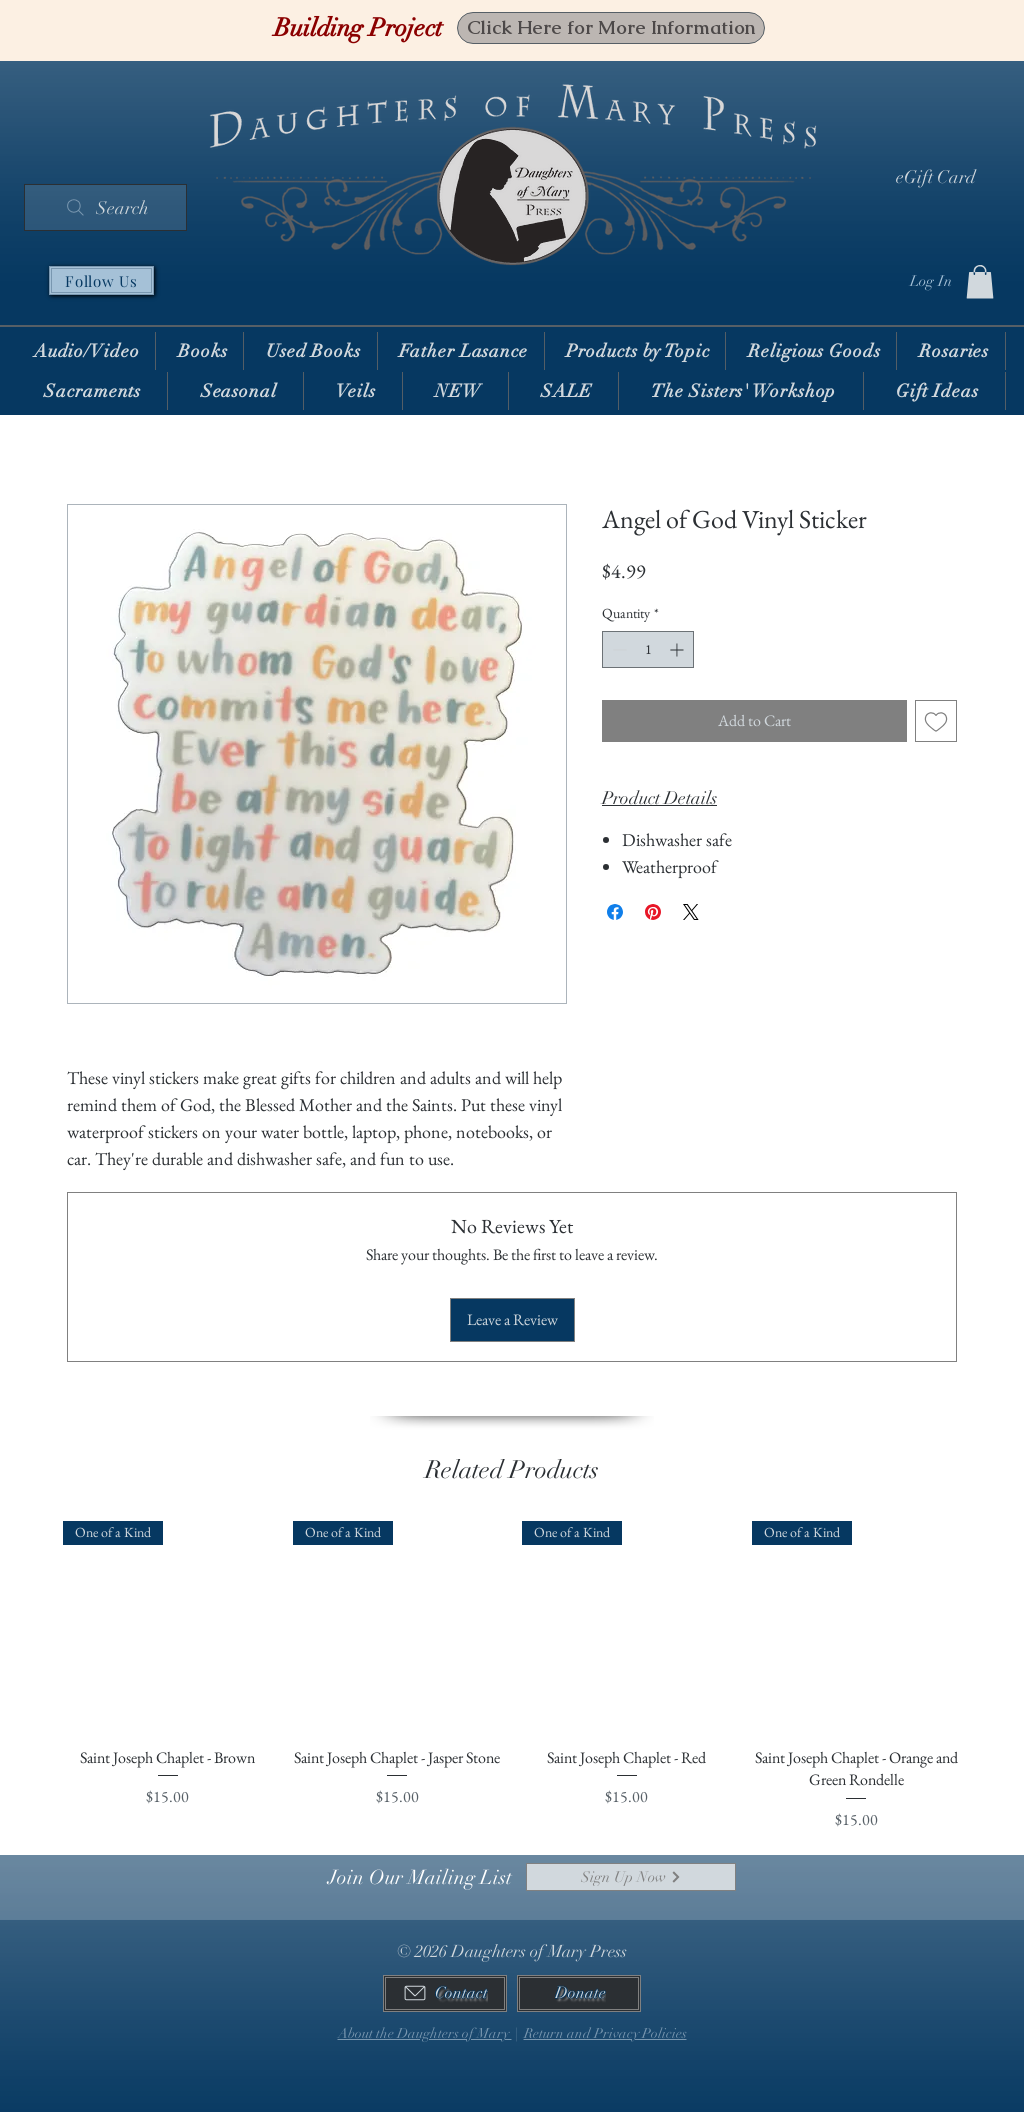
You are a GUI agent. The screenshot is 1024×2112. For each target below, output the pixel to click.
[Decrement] (617, 649)
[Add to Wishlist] (936, 721)
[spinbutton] (648, 649)
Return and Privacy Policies (605, 2033)
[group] (512, 1687)
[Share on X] (691, 912)
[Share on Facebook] (615, 912)
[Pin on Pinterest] (653, 912)
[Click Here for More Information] (611, 28)
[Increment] (678, 649)
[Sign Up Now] (631, 1877)
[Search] (105, 207)
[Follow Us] (101, 280)
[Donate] (579, 1993)
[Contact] (445, 1993)
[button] (980, 281)
